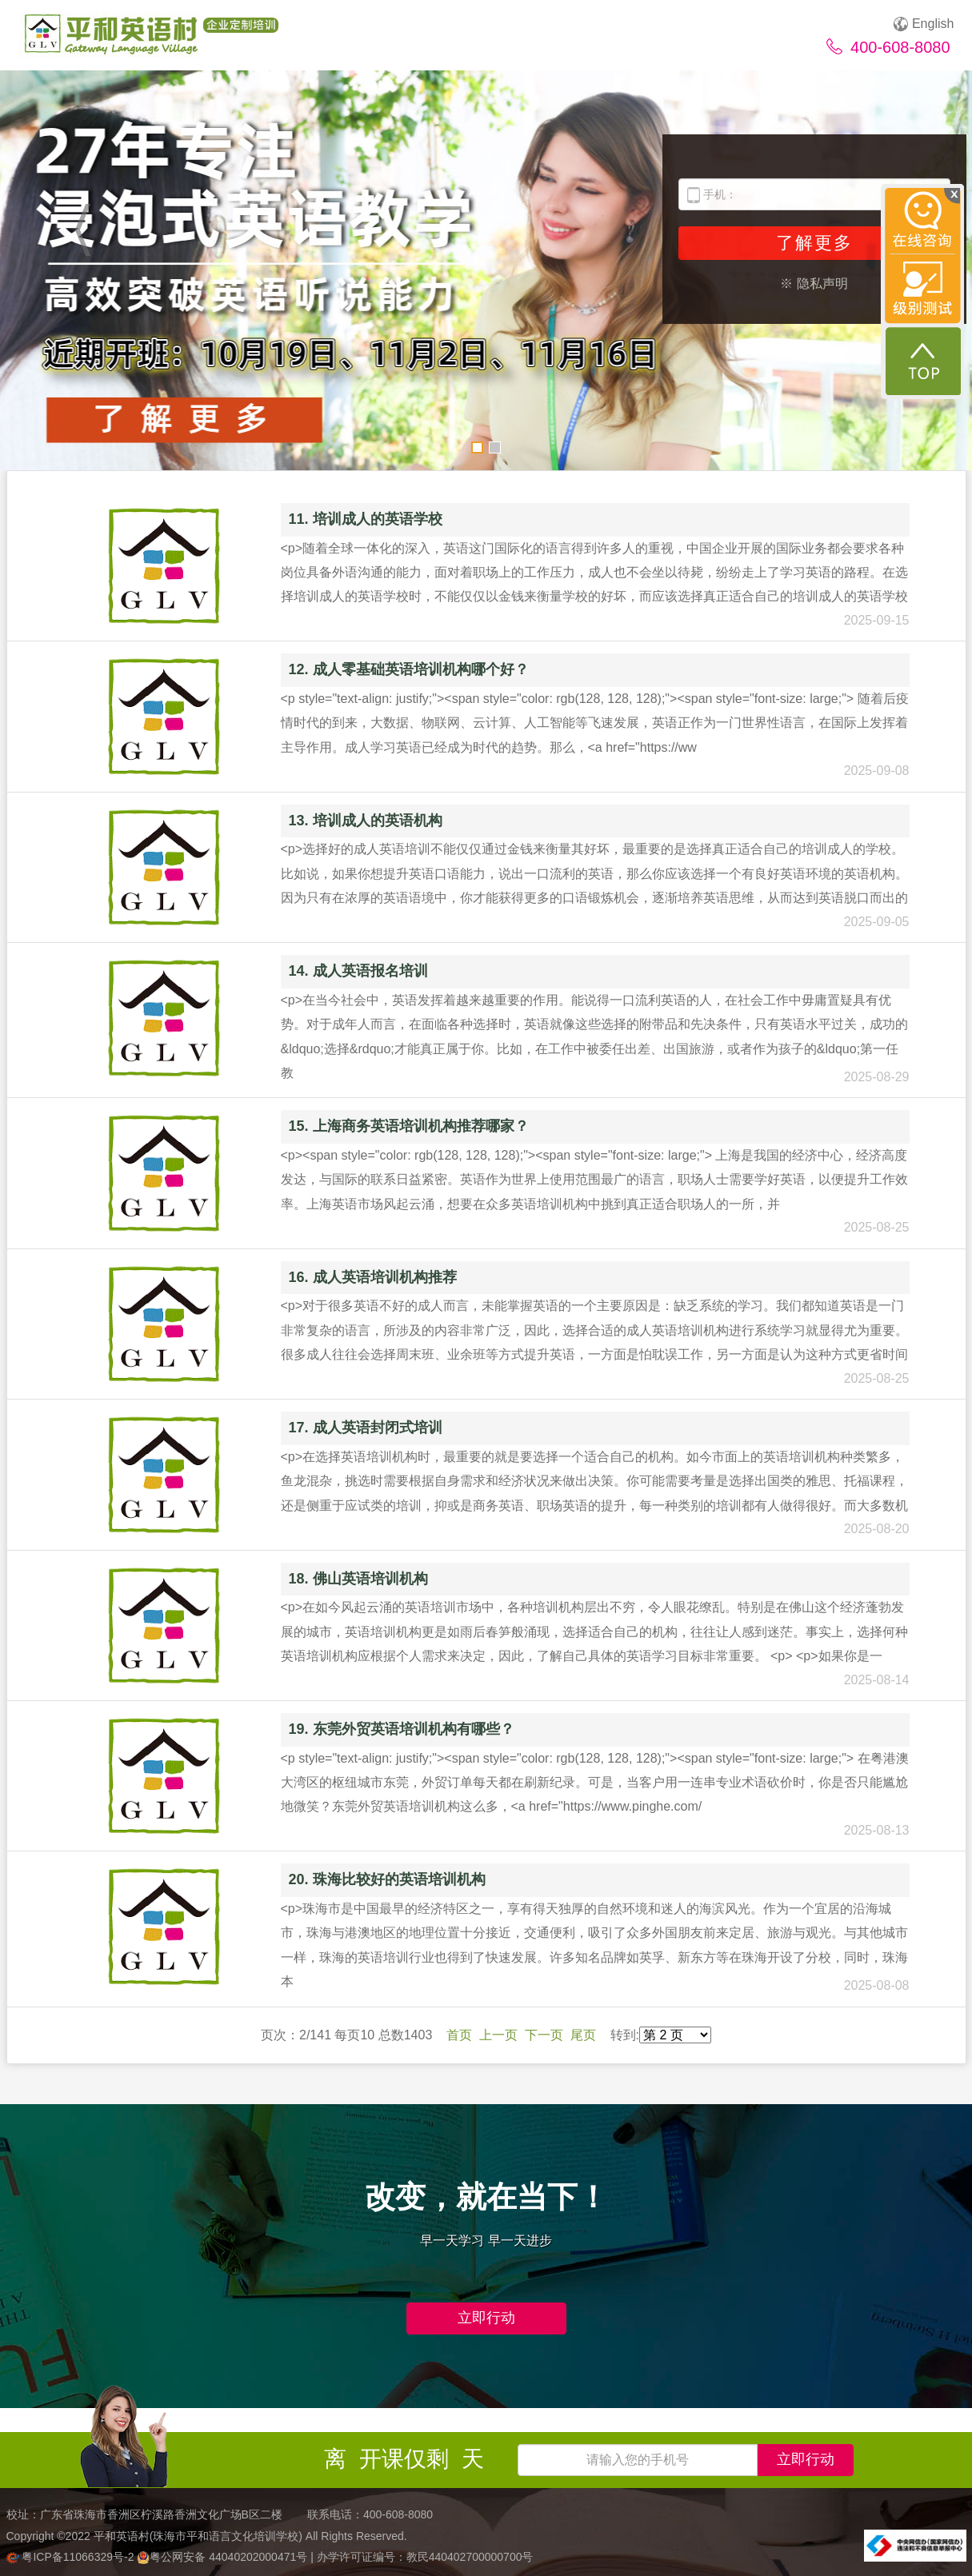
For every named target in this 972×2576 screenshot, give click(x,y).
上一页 (498, 2035)
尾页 (583, 2035)
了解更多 (814, 243)
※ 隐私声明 (813, 283)
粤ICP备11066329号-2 (72, 2556)
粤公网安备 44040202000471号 (223, 2556)
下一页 (544, 2035)
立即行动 (486, 2318)
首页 (459, 2035)
